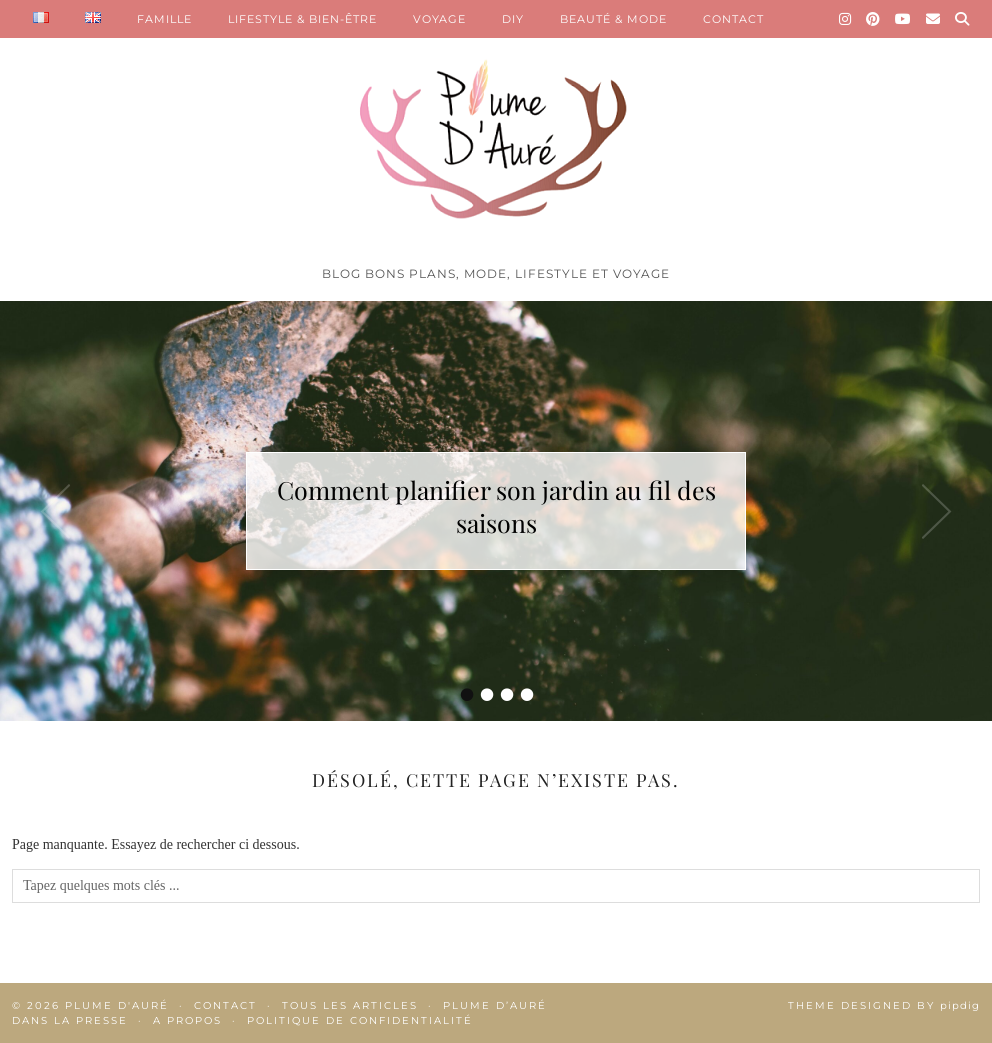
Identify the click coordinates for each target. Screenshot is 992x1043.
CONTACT (733, 19)
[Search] (962, 19)
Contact (225, 1005)
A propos (187, 1020)
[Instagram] (845, 19)
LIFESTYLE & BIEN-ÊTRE (302, 19)
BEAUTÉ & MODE (613, 19)
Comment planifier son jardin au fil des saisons (496, 506)
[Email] (933, 19)
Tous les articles (350, 1005)
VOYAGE (439, 19)
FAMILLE (164, 19)
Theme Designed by (884, 1005)
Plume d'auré (117, 1005)
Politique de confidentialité (360, 1020)
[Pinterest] (873, 19)
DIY (513, 19)
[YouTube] (903, 19)
